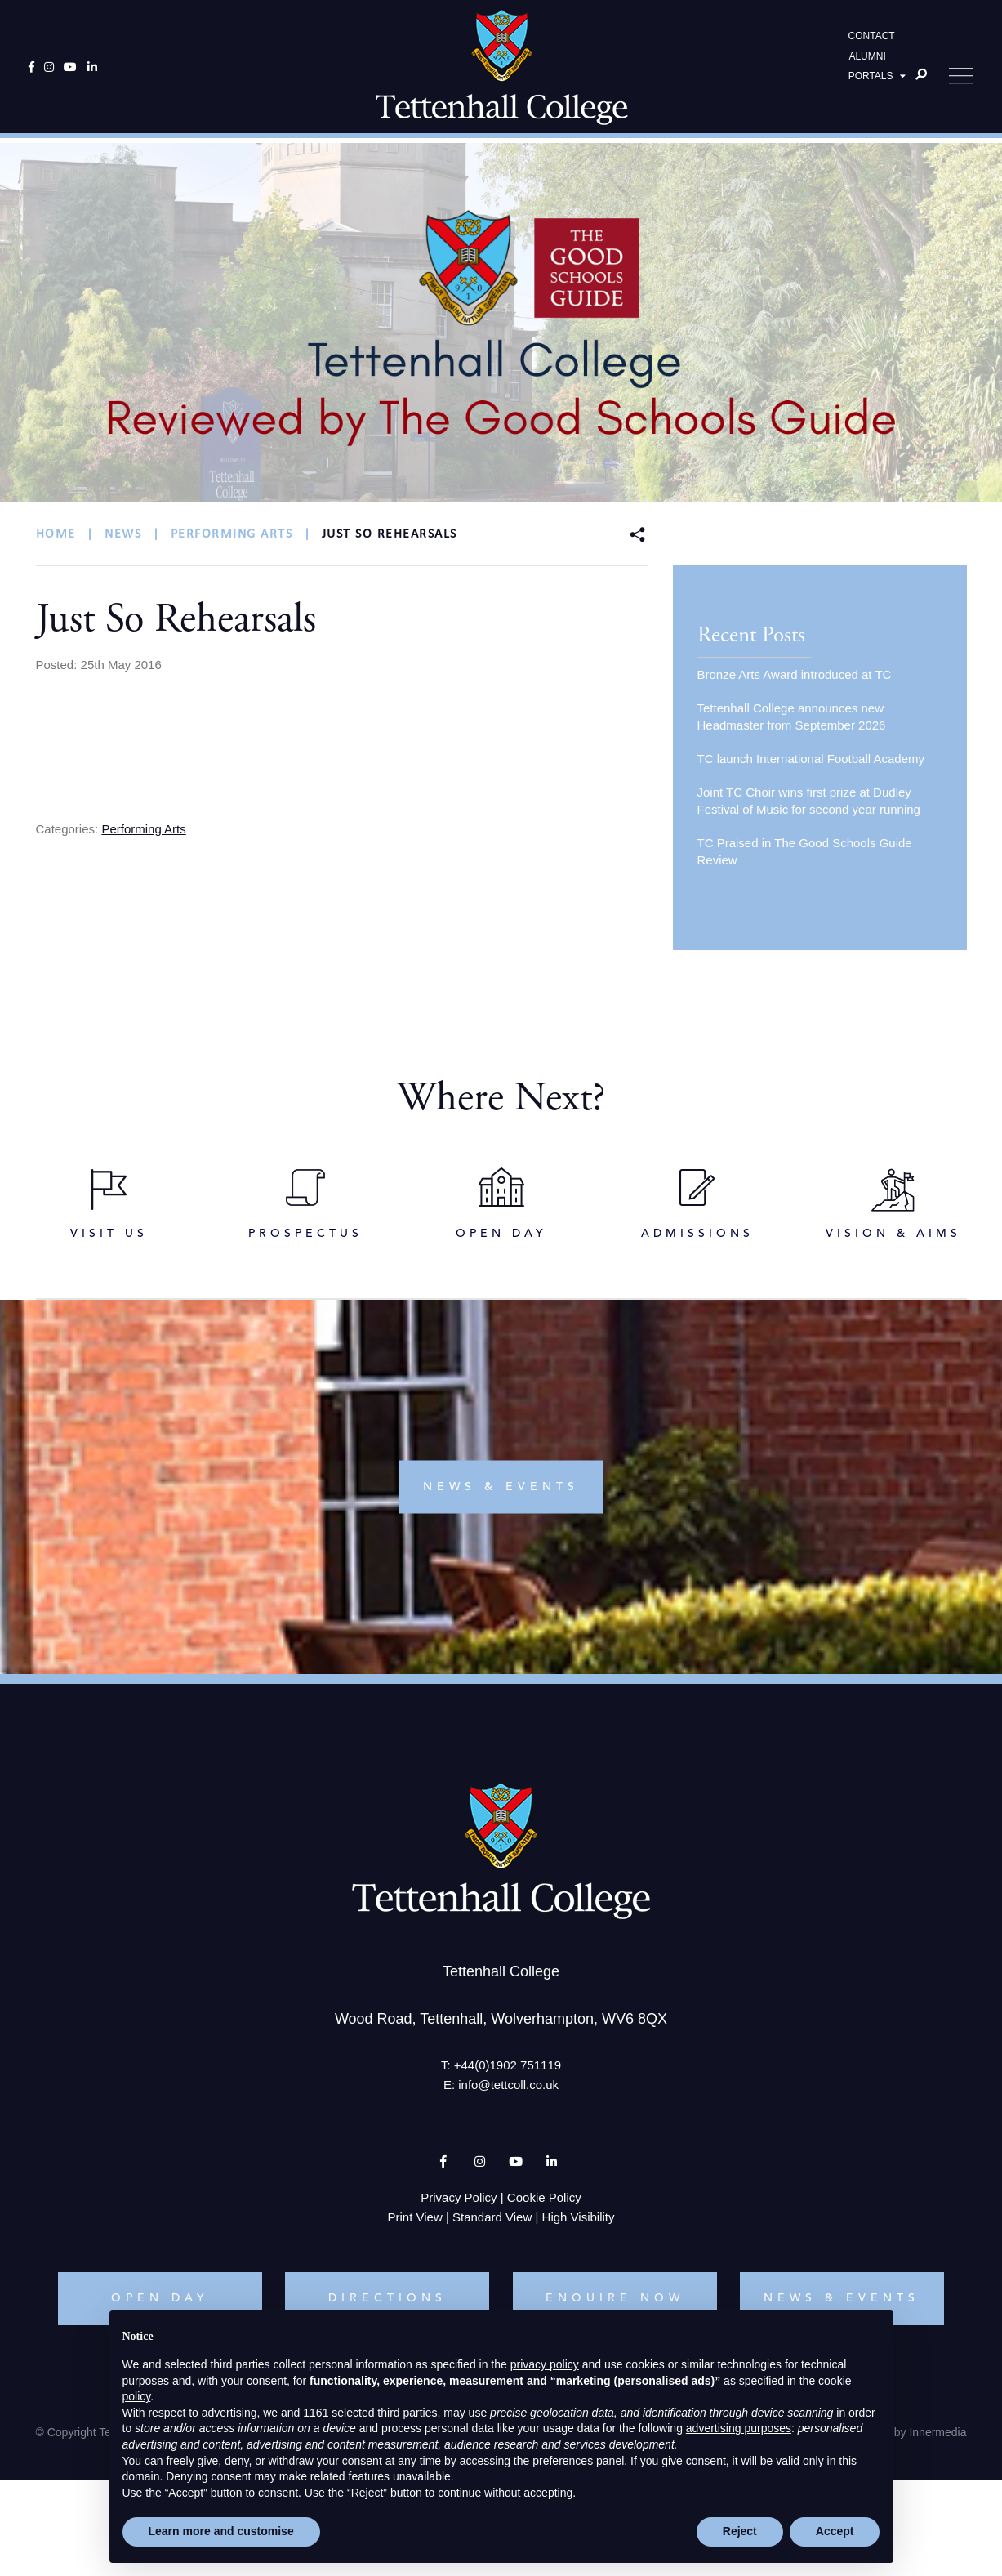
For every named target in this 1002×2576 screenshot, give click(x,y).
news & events (501, 1492)
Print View (415, 2223)
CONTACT (871, 37)
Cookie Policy (544, 2203)
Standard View (492, 2223)
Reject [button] (740, 2531)
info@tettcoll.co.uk (508, 2090)
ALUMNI (866, 58)
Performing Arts (143, 829)
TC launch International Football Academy (811, 759)
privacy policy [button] (544, 2364)
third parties (407, 2412)
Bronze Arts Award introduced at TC (794, 674)
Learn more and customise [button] (221, 2531)
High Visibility (578, 2223)
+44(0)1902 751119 (507, 2071)
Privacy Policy (459, 2203)
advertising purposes (738, 2428)
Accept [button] (835, 2531)
